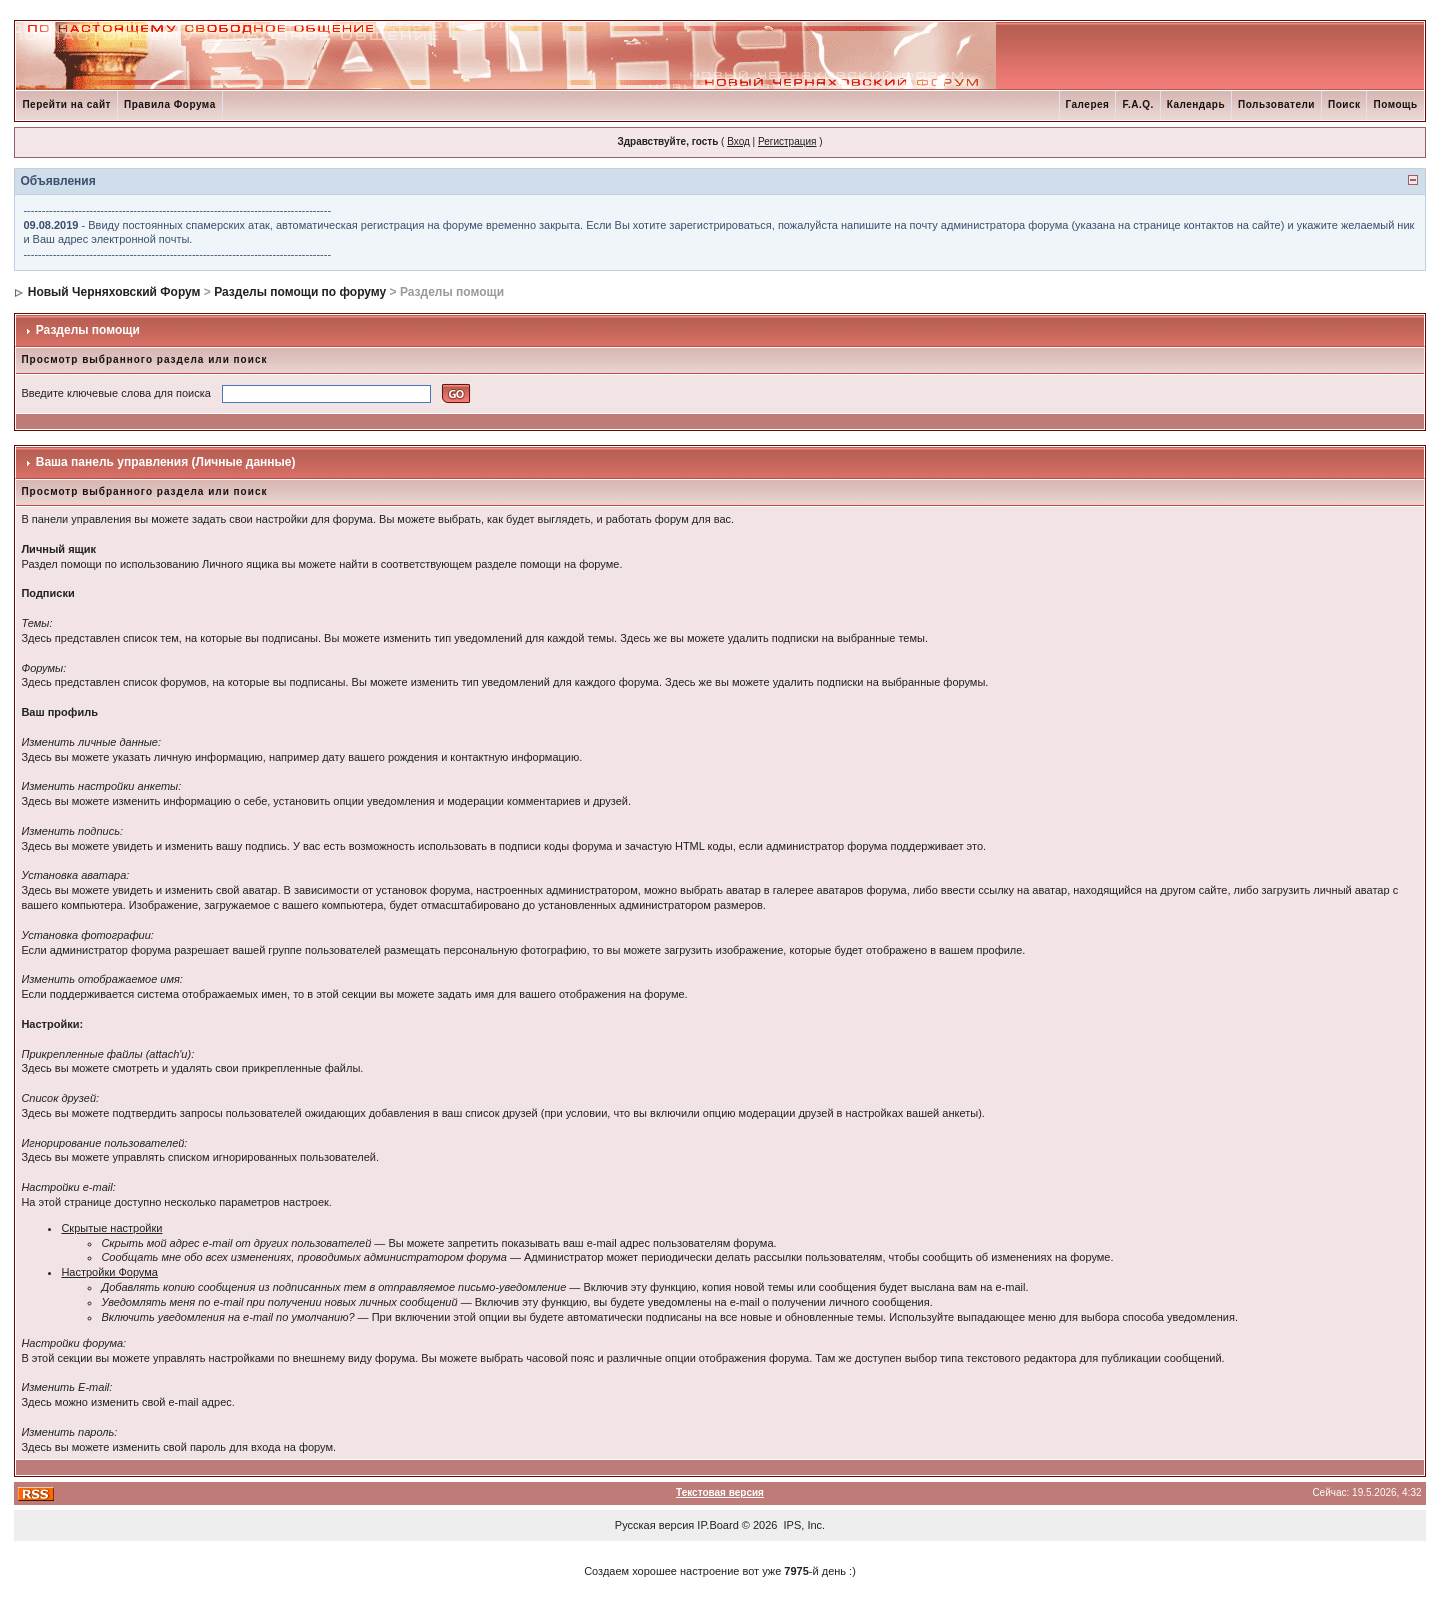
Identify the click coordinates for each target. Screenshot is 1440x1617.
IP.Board (717, 1525)
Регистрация (787, 141)
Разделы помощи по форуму (300, 292)
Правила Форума (170, 104)
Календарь (1196, 104)
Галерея (1088, 104)
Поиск (1344, 104)
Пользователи (1276, 104)
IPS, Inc (803, 1525)
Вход (738, 141)
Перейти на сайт (66, 104)
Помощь (1395, 104)
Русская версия (654, 1525)
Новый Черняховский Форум (114, 292)
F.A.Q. (1137, 104)
